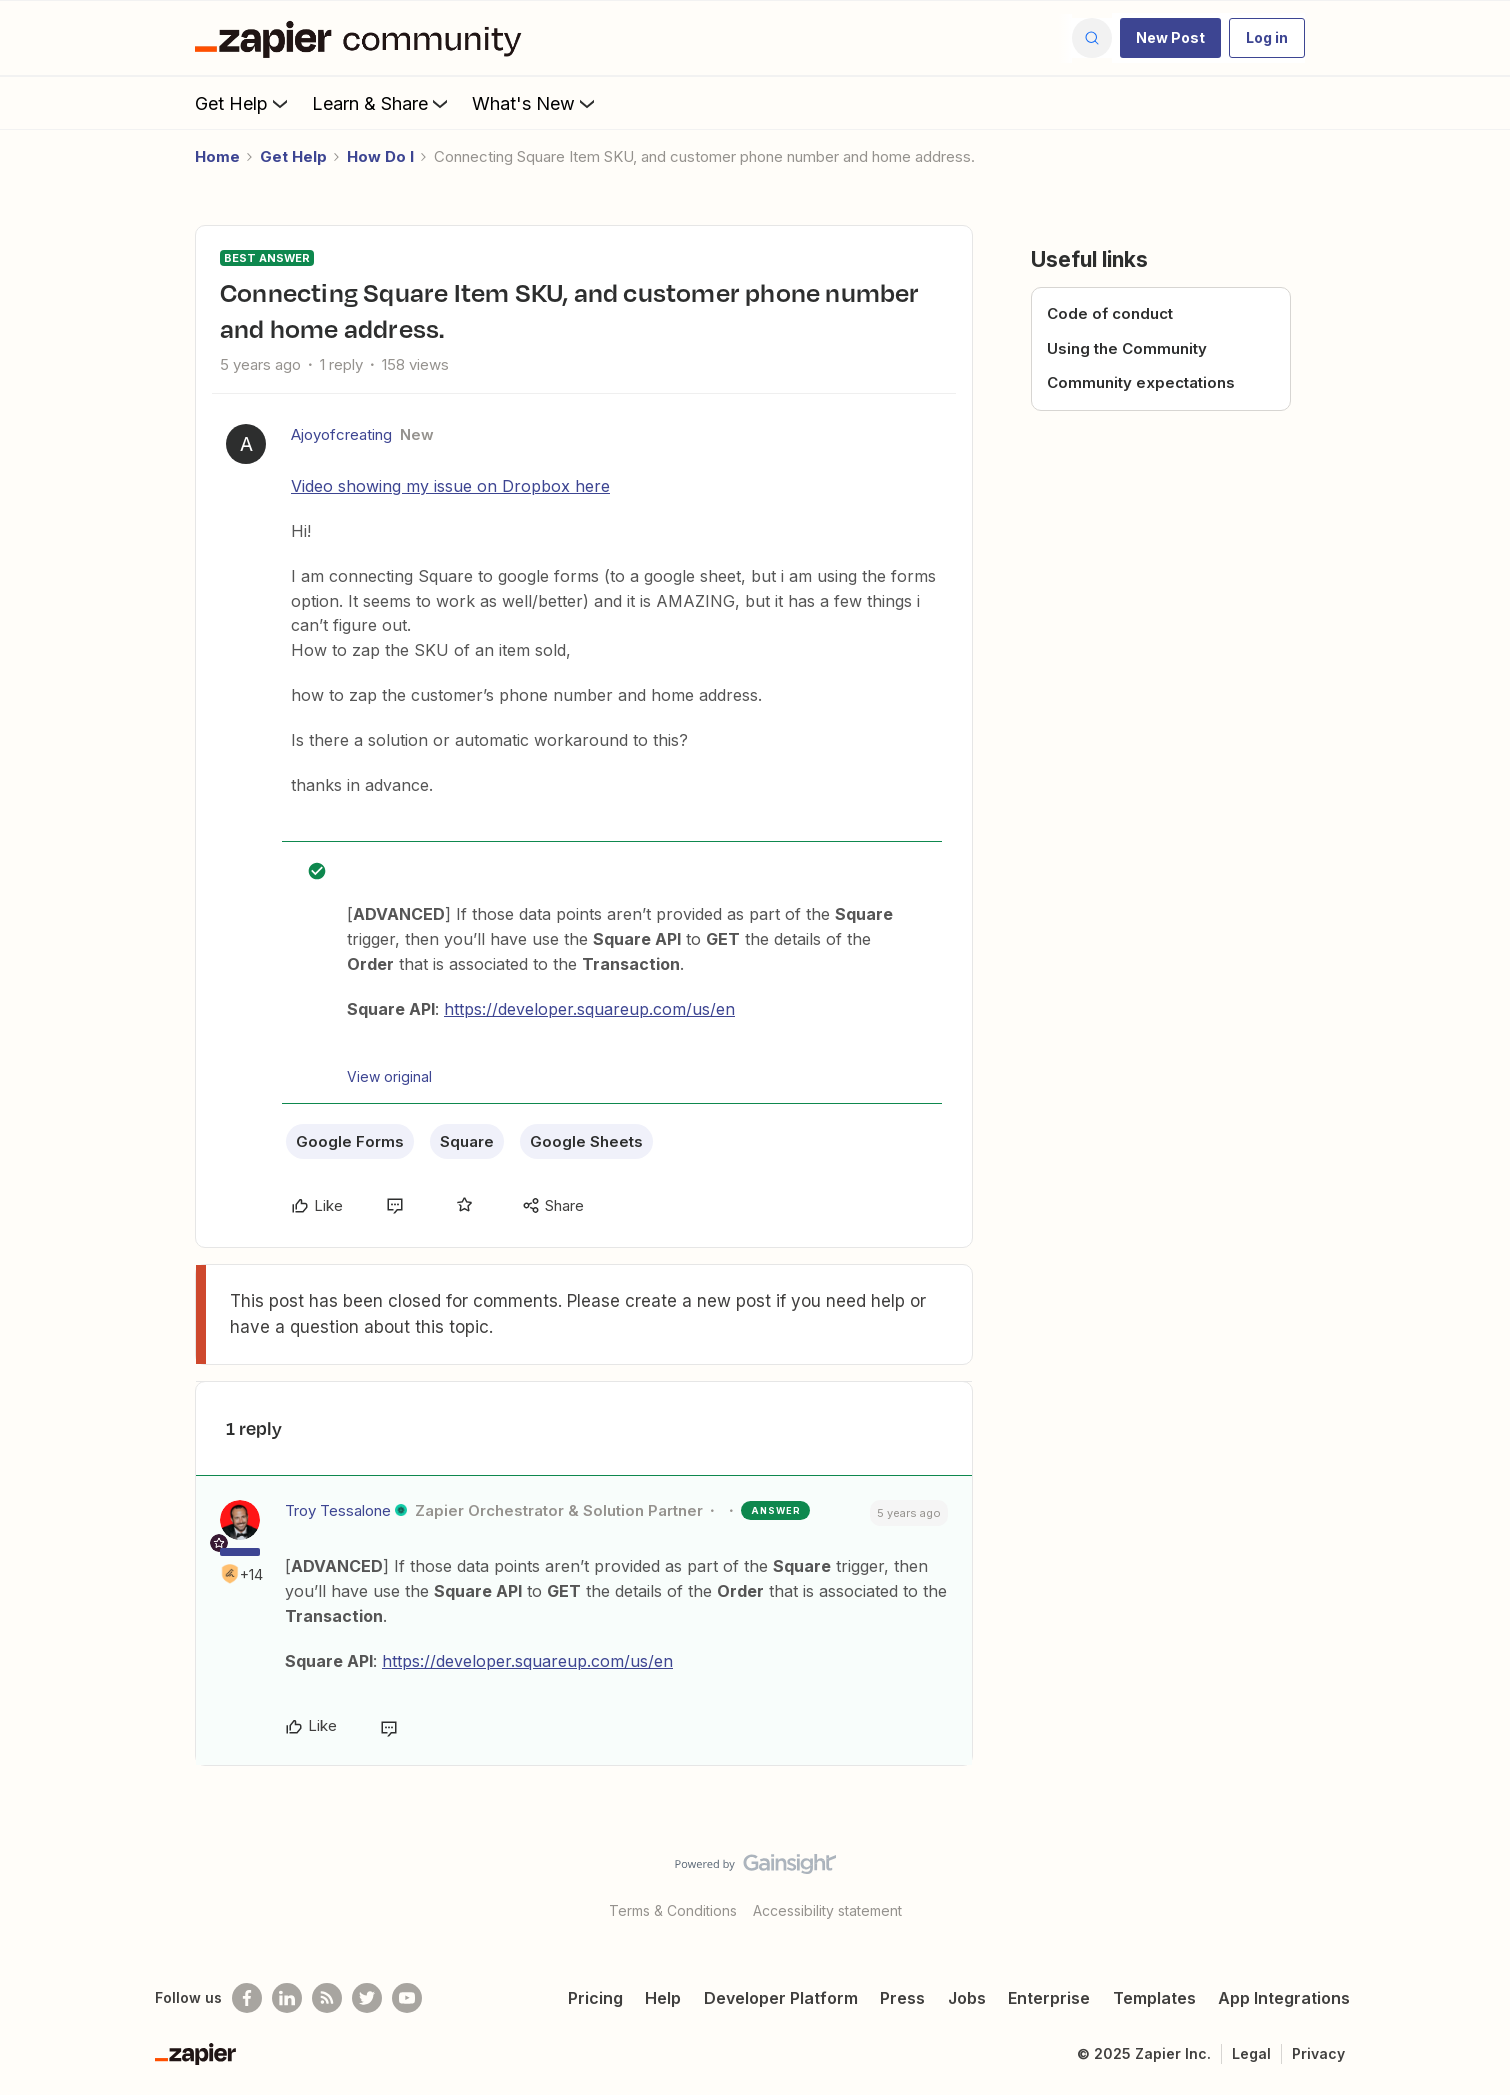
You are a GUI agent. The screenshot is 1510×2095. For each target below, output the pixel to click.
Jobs (967, 1998)
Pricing (595, 1998)
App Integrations (1284, 1998)
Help (663, 1998)
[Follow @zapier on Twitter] (367, 1998)
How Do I (380, 156)
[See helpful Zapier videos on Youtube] (407, 1998)
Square (467, 1141)
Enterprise (1049, 1998)
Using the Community (1127, 348)
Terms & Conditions (673, 1910)
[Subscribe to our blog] (327, 1998)
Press (902, 1998)
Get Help (243, 103)
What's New (535, 103)
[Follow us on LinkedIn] (287, 1998)
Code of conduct (1110, 313)
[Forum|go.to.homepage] (363, 38)
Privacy (1318, 2053)
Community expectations (1141, 382)
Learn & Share (382, 103)
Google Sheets (586, 1141)
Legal (1251, 2053)
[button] (1170, 38)
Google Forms (350, 1141)
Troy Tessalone (338, 1510)
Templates (1154, 1998)
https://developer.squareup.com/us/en (589, 1009)
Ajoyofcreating (341, 434)
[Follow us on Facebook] (247, 1998)
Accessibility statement (827, 1910)
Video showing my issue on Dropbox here (450, 486)
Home (217, 156)
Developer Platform (781, 1998)
